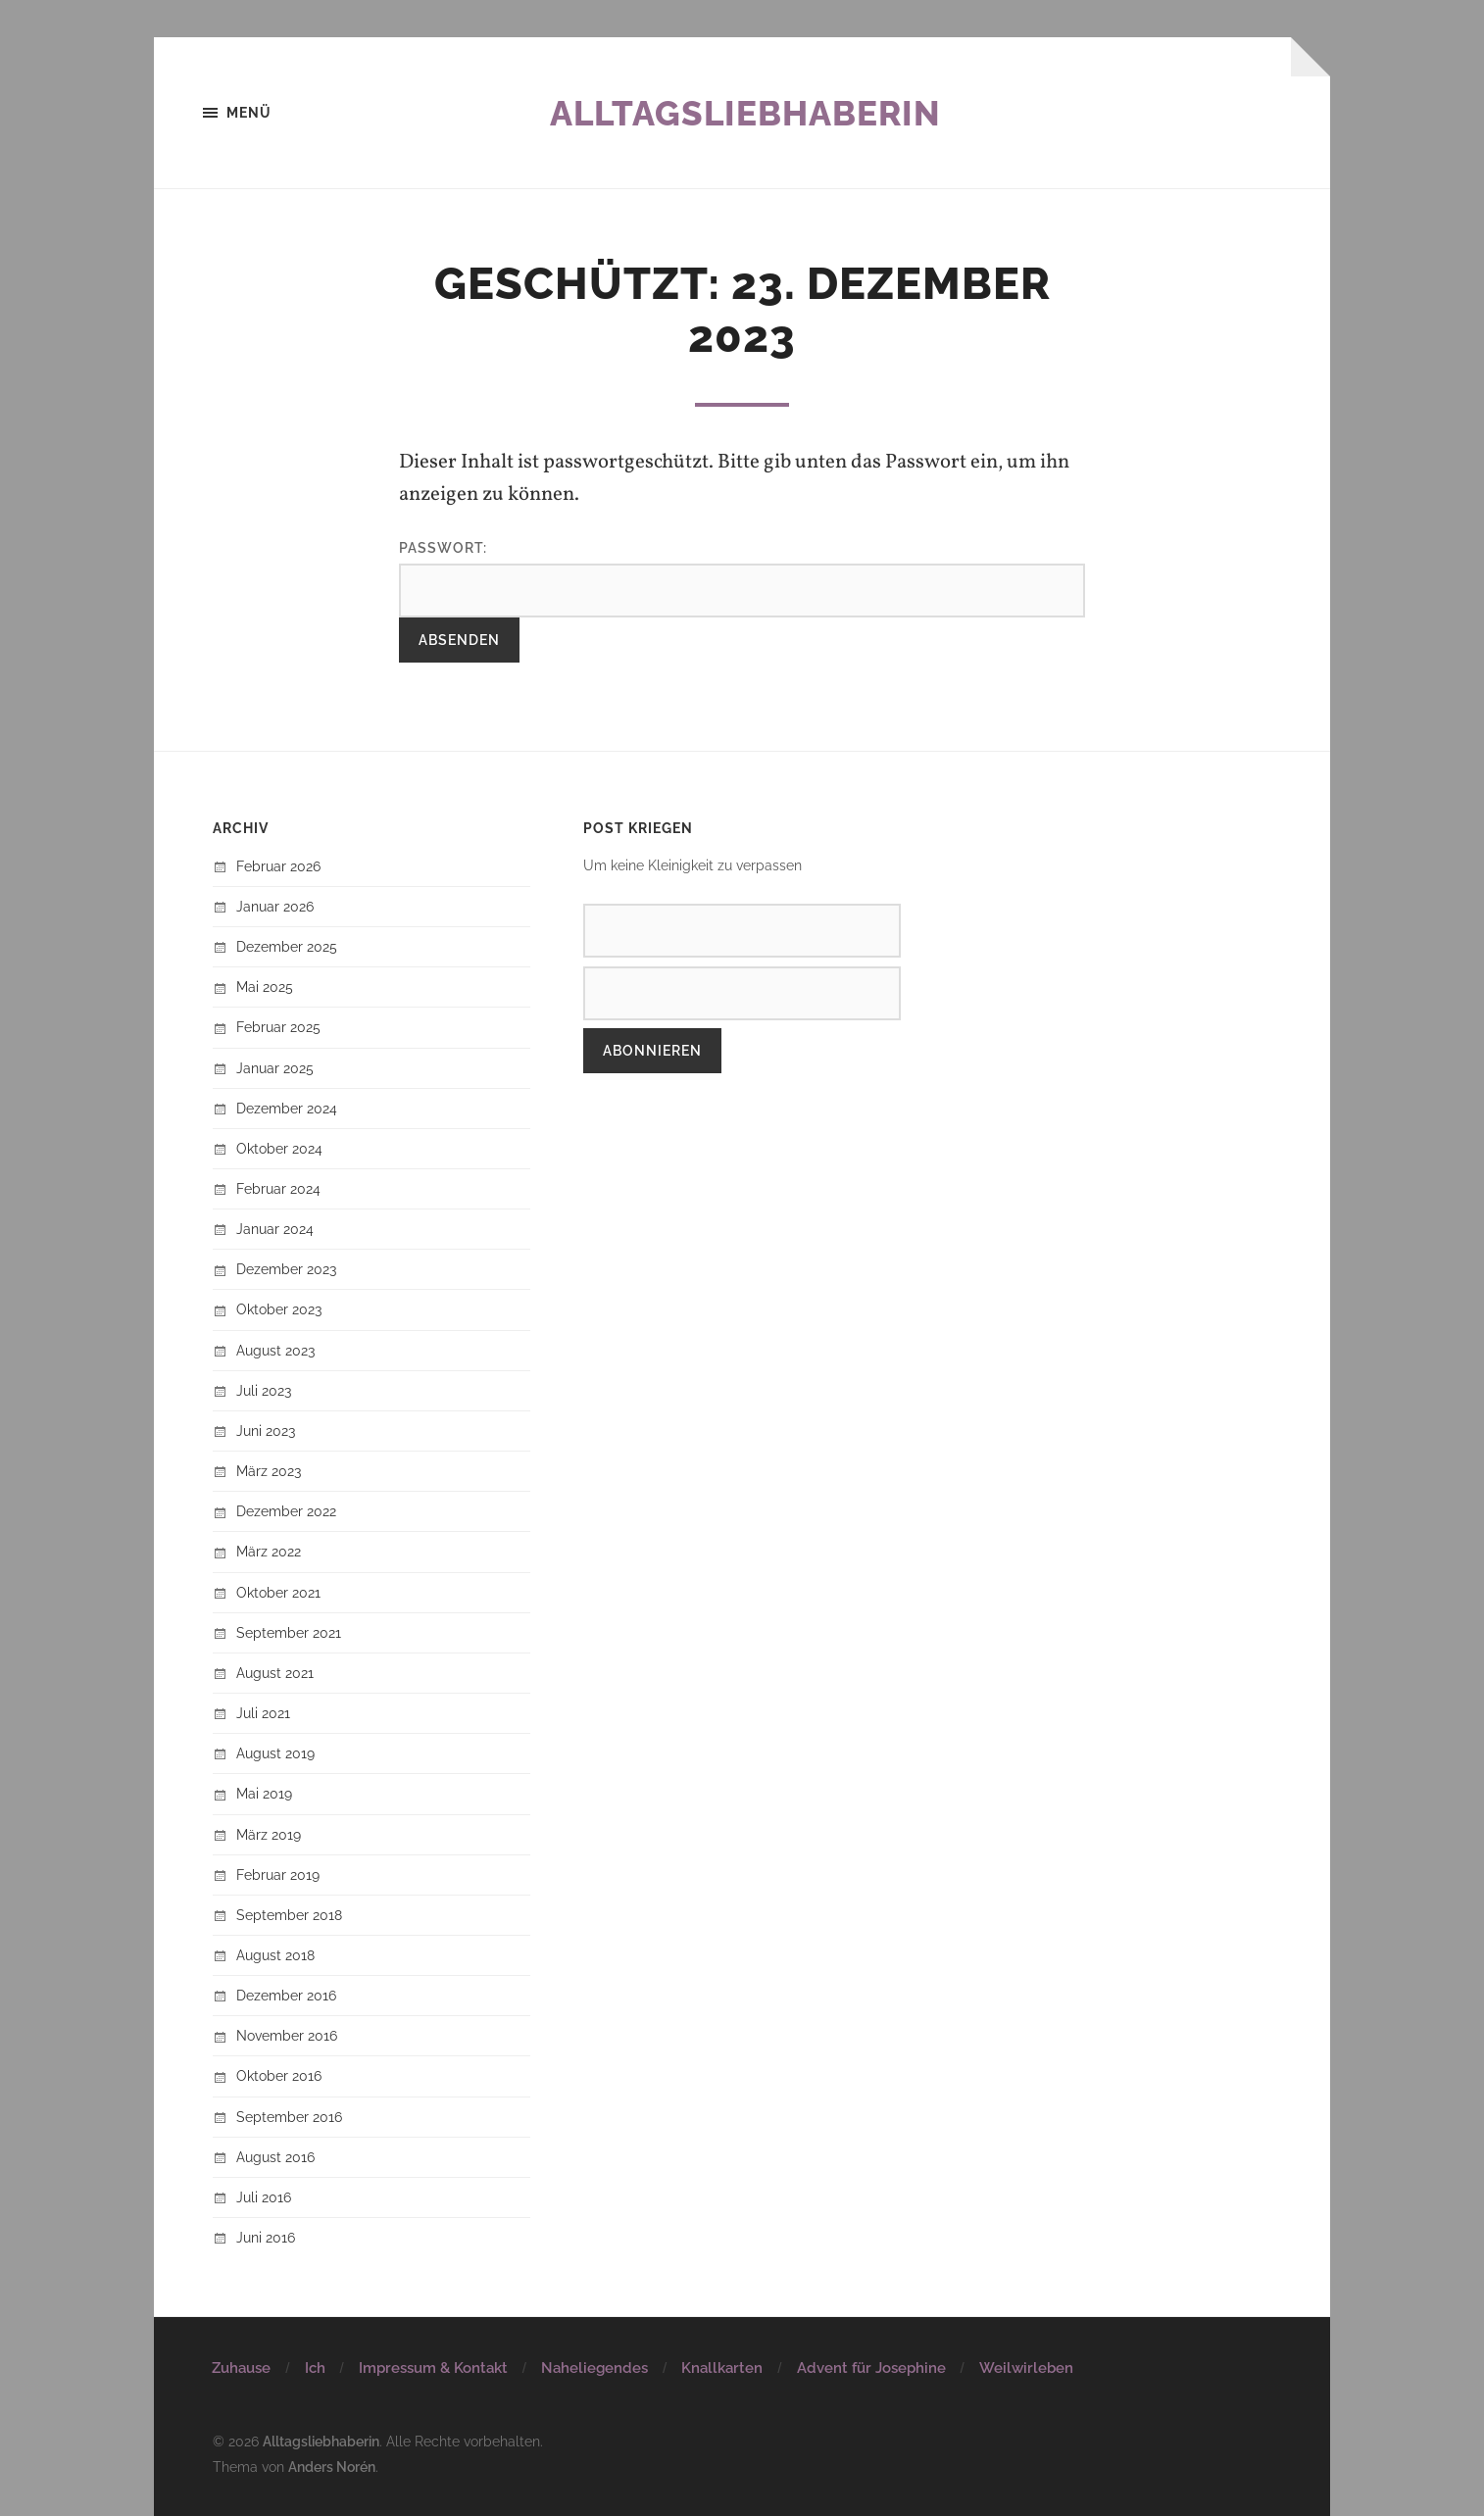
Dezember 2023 (286, 1269)
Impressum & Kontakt (433, 2368)
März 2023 (268, 1470)
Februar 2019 (278, 1874)
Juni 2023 (265, 1430)
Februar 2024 (278, 1188)
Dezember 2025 (286, 946)
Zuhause (241, 2368)
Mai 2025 (264, 986)
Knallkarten (722, 2368)
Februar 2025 (278, 1027)
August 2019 (275, 1753)
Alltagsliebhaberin (745, 112)
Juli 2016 (263, 2197)
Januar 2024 (275, 1228)
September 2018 (289, 1914)
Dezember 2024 (286, 1108)
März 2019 (268, 1834)
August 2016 (275, 2156)
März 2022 (268, 1552)
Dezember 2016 (286, 1995)
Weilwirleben (1026, 2368)
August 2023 (275, 1350)
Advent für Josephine (871, 2368)
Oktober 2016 (279, 2076)
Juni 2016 (265, 2237)
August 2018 (275, 1955)
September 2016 (289, 2116)
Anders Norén (331, 2465)
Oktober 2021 (278, 1592)
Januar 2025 (275, 1068)
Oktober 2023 (279, 1310)
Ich (315, 2368)
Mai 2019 (264, 1794)
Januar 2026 (275, 906)
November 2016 (286, 2035)
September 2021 (288, 1632)
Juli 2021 (263, 1712)
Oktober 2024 (279, 1148)
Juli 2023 (263, 1390)
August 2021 (275, 1672)
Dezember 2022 (286, 1511)
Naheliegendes (594, 2368)
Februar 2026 (278, 866)
